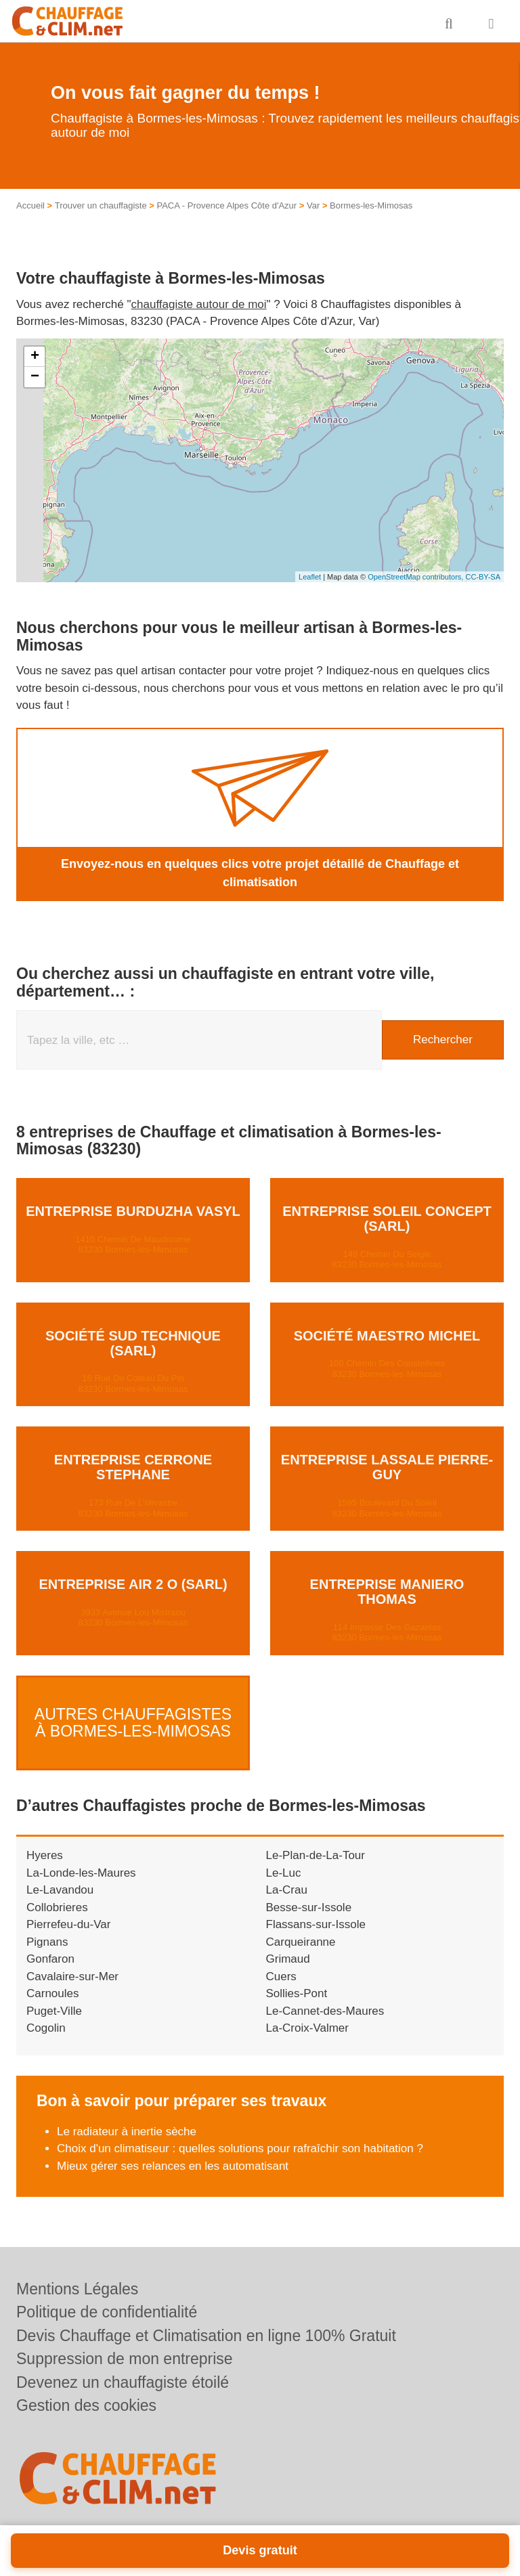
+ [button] (34, 357)
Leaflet (310, 577)
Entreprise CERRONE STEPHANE (133, 1467)
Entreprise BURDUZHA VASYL (133, 1211)
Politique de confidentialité (106, 2312)
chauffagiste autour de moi (199, 304)
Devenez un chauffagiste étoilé (122, 2382)
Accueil (30, 205)
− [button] (34, 377)
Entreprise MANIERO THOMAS (387, 1592)
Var (313, 205)
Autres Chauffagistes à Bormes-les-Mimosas (133, 1716)
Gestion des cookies (86, 2405)
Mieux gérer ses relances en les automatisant (172, 2152)
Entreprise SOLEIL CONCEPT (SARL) (387, 1219)
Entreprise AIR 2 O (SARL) (133, 1584)
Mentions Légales (77, 2289)
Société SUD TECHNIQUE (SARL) (133, 1343)
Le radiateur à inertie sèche (126, 2118)
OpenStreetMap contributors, (416, 577)
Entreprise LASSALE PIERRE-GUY (387, 1467)
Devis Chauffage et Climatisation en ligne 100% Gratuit (206, 2335)
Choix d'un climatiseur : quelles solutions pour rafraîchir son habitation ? (240, 2135)
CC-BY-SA (482, 577)
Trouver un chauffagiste (101, 205)
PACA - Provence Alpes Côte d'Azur (226, 205)
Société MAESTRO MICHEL (387, 1335)
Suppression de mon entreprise (124, 2358)
